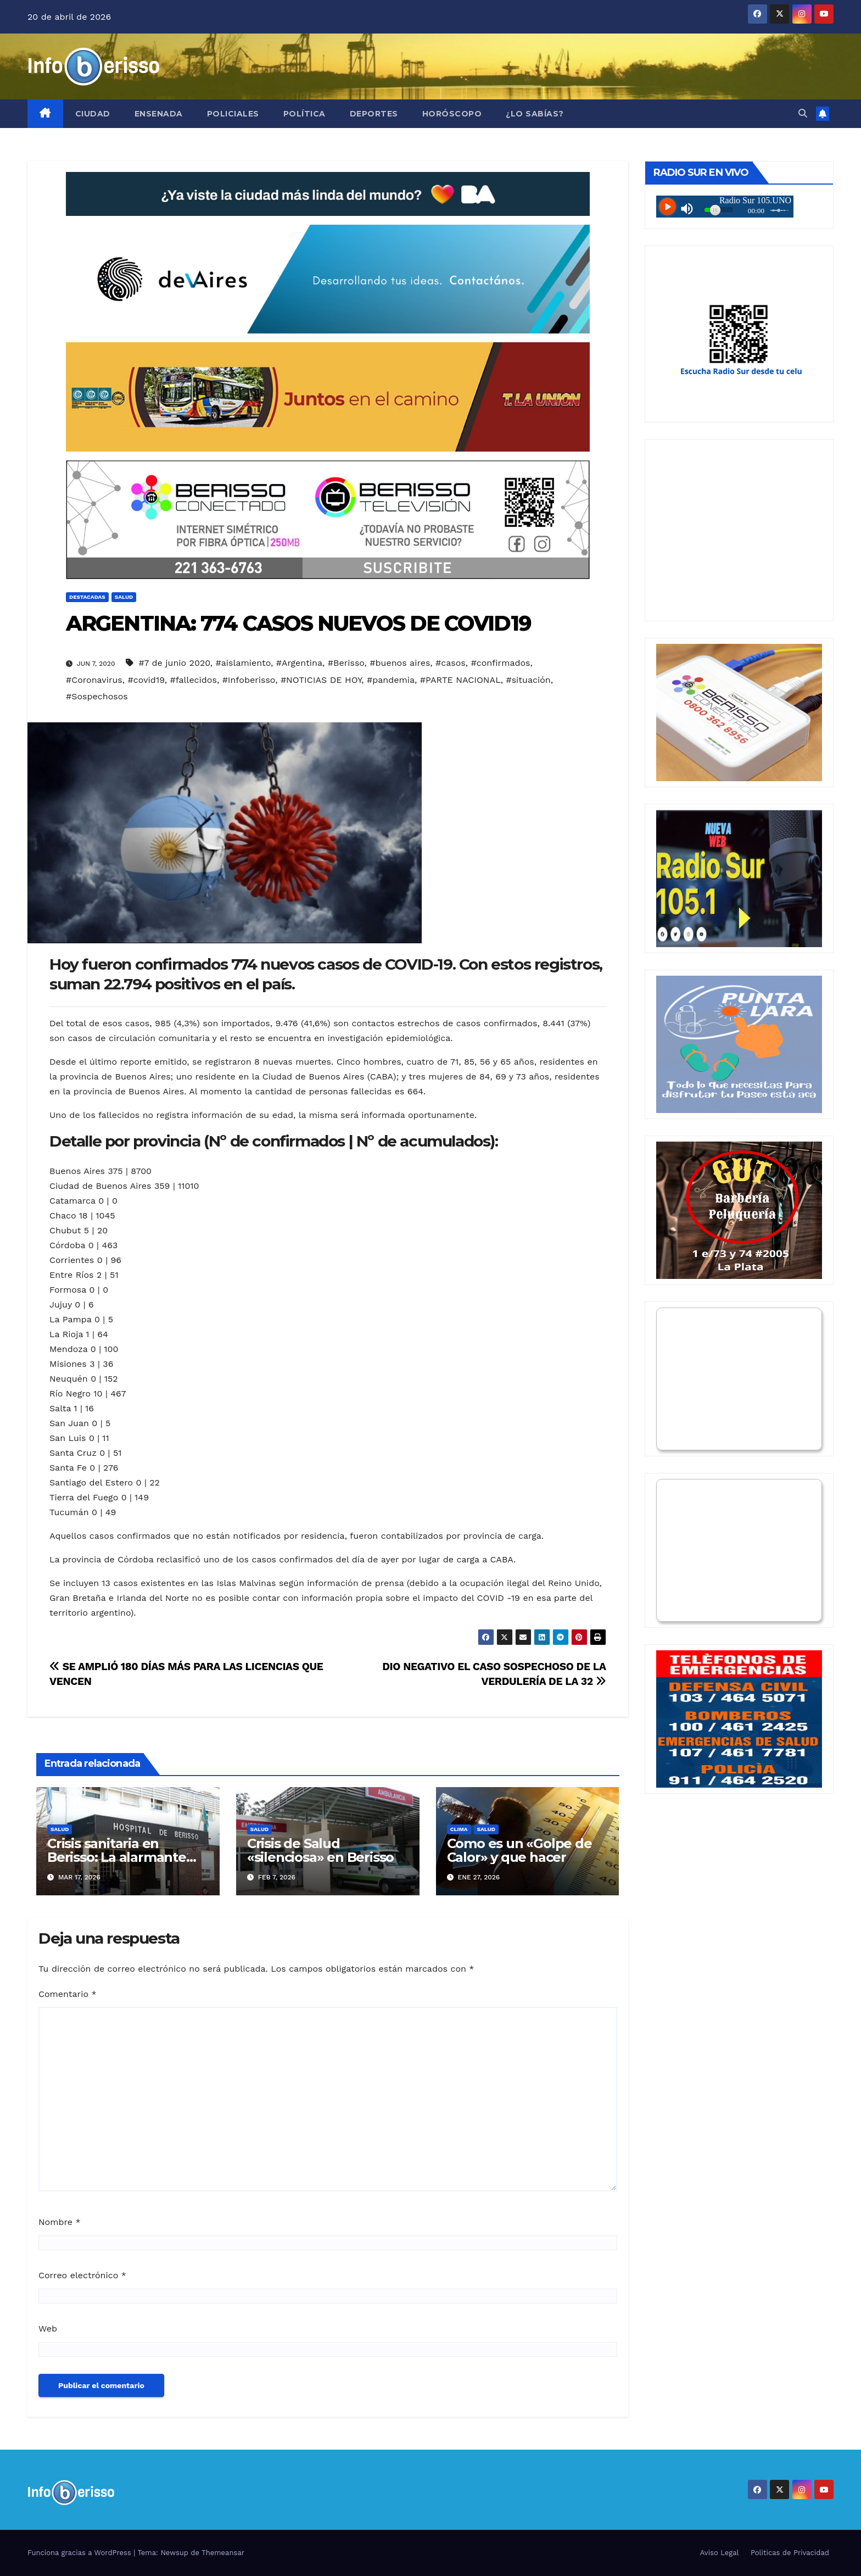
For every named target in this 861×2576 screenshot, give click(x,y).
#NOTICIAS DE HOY (321, 680)
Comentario (67, 1994)
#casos (450, 663)
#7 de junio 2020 (174, 663)
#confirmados (500, 663)
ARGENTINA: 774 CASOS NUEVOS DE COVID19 (298, 623)
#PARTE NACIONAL (460, 680)
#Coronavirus (94, 680)
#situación (528, 680)
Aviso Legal (719, 2553)
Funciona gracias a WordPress (80, 2553)
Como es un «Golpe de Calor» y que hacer (519, 1850)
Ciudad (92, 114)
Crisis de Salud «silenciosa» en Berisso (320, 1850)
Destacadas (87, 597)
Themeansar (223, 2553)
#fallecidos (193, 680)
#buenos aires (400, 663)
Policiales (233, 114)
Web (47, 2328)
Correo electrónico (82, 2275)
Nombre (59, 2222)
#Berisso (346, 663)
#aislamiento (243, 663)
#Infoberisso (249, 680)
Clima (459, 1829)
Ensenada (159, 114)
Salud (124, 597)
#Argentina (299, 663)
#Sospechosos (97, 696)
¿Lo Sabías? (535, 114)
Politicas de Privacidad (790, 2553)
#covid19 (146, 680)
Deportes (374, 114)
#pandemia (391, 680)
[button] (802, 113)
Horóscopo (452, 114)
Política (304, 114)
